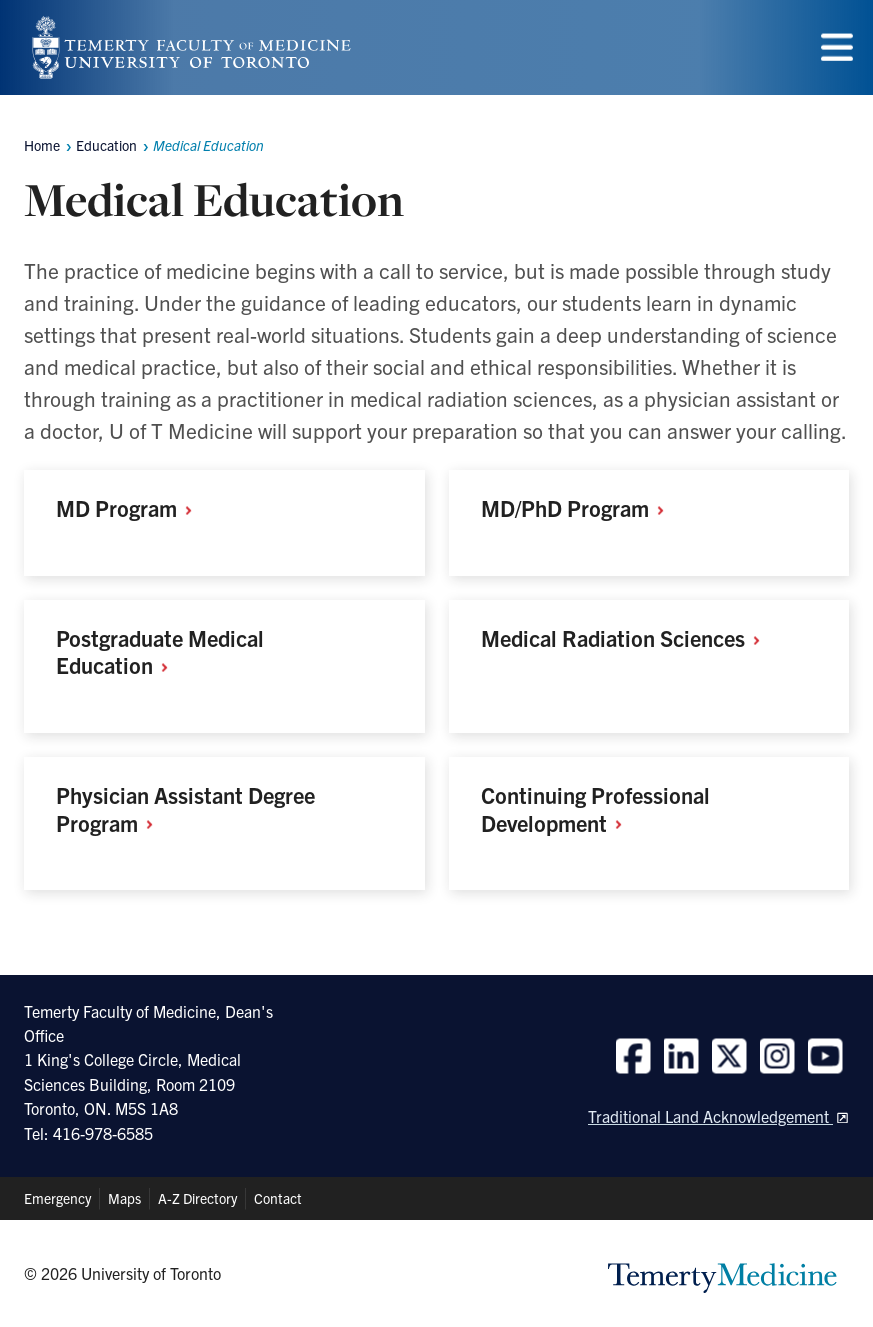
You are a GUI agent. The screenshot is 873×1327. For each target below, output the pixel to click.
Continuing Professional (595, 808)
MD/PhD (579, 507)
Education (106, 145)
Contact (278, 1198)
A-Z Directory (197, 1198)
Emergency (57, 1198)
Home (42, 145)
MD (131, 507)
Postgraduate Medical (160, 651)
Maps (124, 1198)
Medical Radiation (627, 637)
